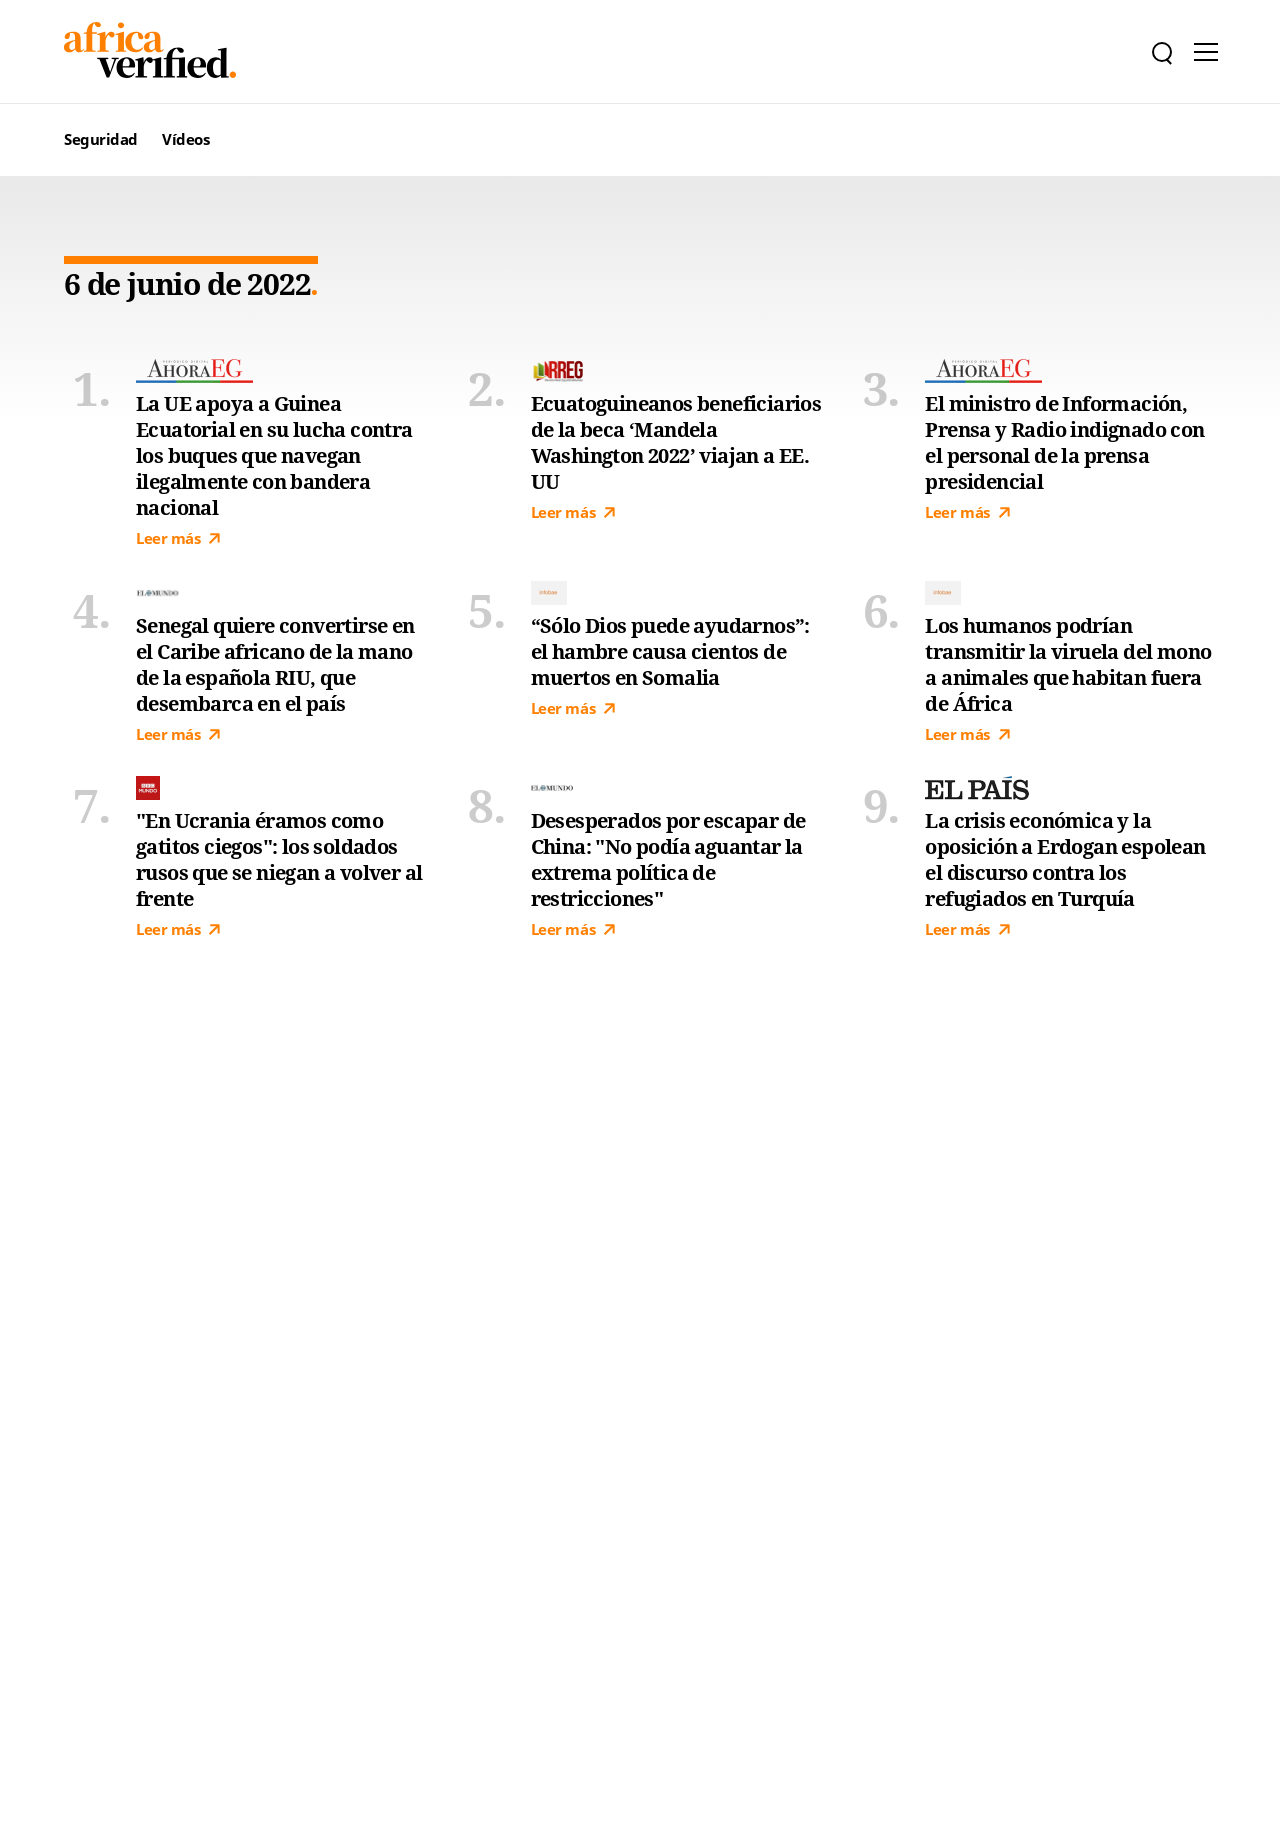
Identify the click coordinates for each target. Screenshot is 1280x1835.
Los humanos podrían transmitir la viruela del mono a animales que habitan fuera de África (1068, 665)
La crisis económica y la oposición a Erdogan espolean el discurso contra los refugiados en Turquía (1065, 860)
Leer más (178, 538)
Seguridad (101, 139)
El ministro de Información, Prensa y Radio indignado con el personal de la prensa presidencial (1064, 443)
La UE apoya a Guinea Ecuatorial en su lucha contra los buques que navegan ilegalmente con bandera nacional (274, 456)
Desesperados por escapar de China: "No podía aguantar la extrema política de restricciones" (668, 860)
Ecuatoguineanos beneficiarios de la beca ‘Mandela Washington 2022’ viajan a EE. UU (676, 443)
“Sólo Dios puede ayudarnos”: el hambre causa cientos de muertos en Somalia (670, 652)
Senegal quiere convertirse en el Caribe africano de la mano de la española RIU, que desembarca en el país (275, 665)
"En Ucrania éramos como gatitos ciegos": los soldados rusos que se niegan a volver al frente (279, 860)
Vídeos (185, 139)
